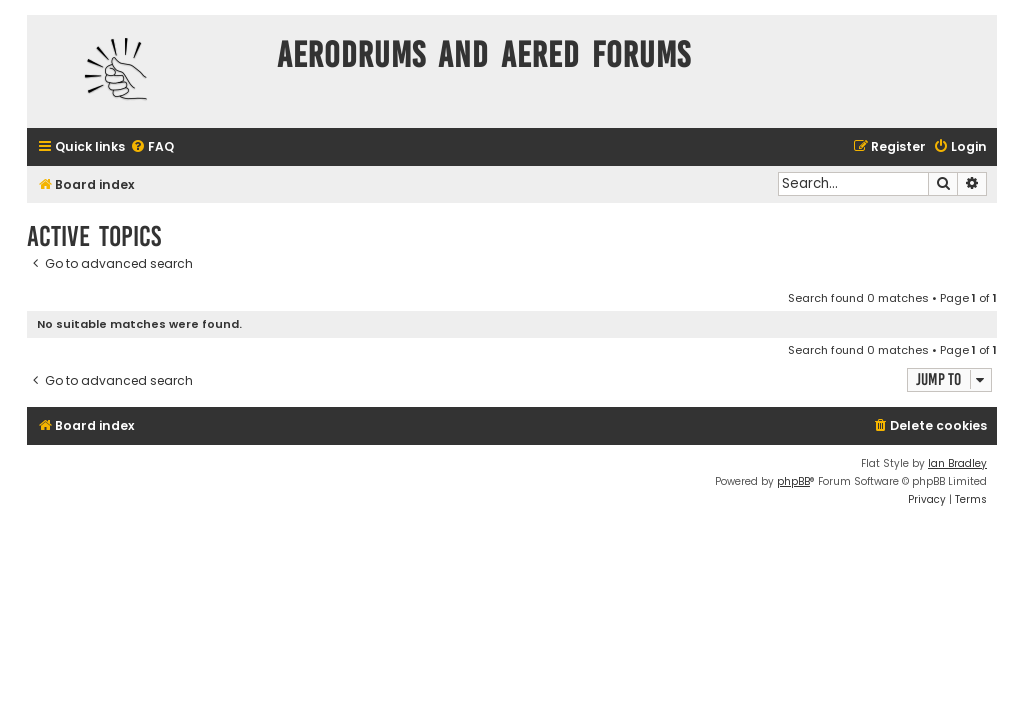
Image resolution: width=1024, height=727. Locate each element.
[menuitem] (152, 147)
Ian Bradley (957, 463)
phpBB (793, 481)
